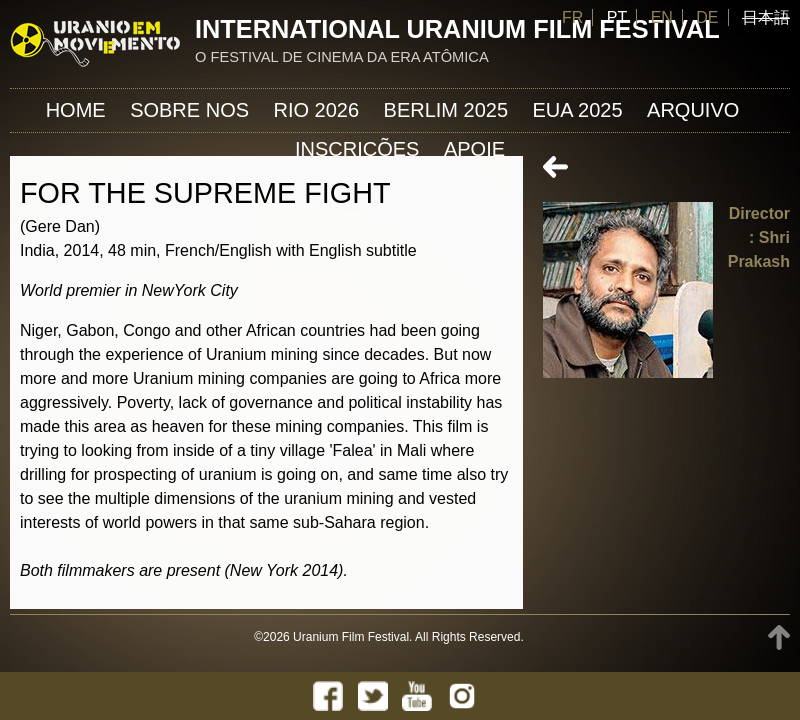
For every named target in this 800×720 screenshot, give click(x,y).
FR (572, 17)
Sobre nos (189, 110)
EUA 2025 (578, 110)
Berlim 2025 (446, 110)
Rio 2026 (317, 110)
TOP (779, 637)
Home (76, 110)
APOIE (474, 149)
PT (617, 17)
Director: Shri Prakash (759, 237)
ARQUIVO (693, 110)
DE (707, 17)
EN (662, 17)
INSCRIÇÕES (357, 149)
